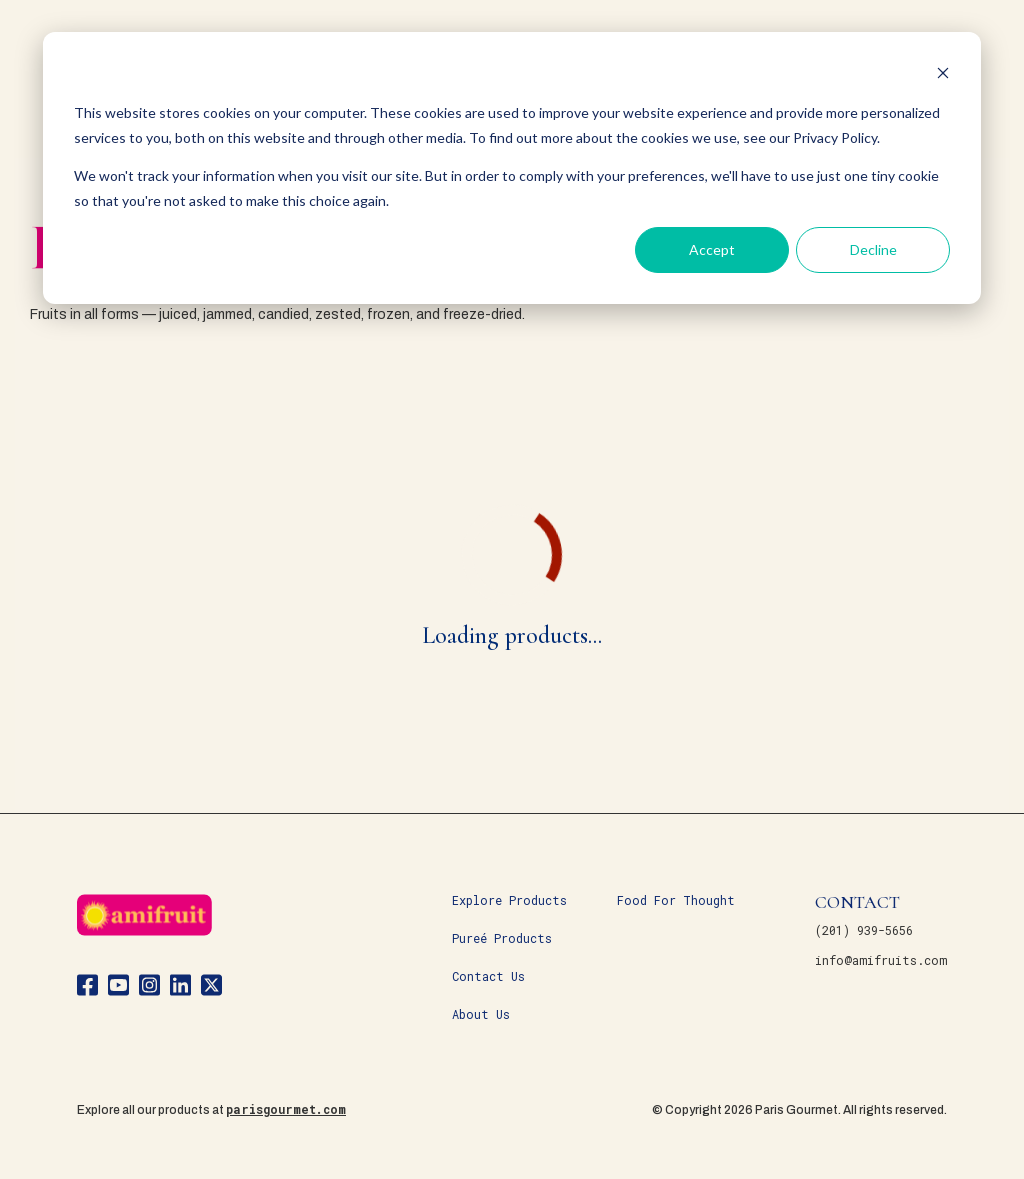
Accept (712, 249)
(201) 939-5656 (864, 930)
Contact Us (488, 976)
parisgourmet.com (286, 1109)
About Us (481, 1014)
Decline (873, 249)
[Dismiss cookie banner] (943, 75)
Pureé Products (502, 938)
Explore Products (509, 900)
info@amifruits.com (881, 960)
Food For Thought (676, 900)
